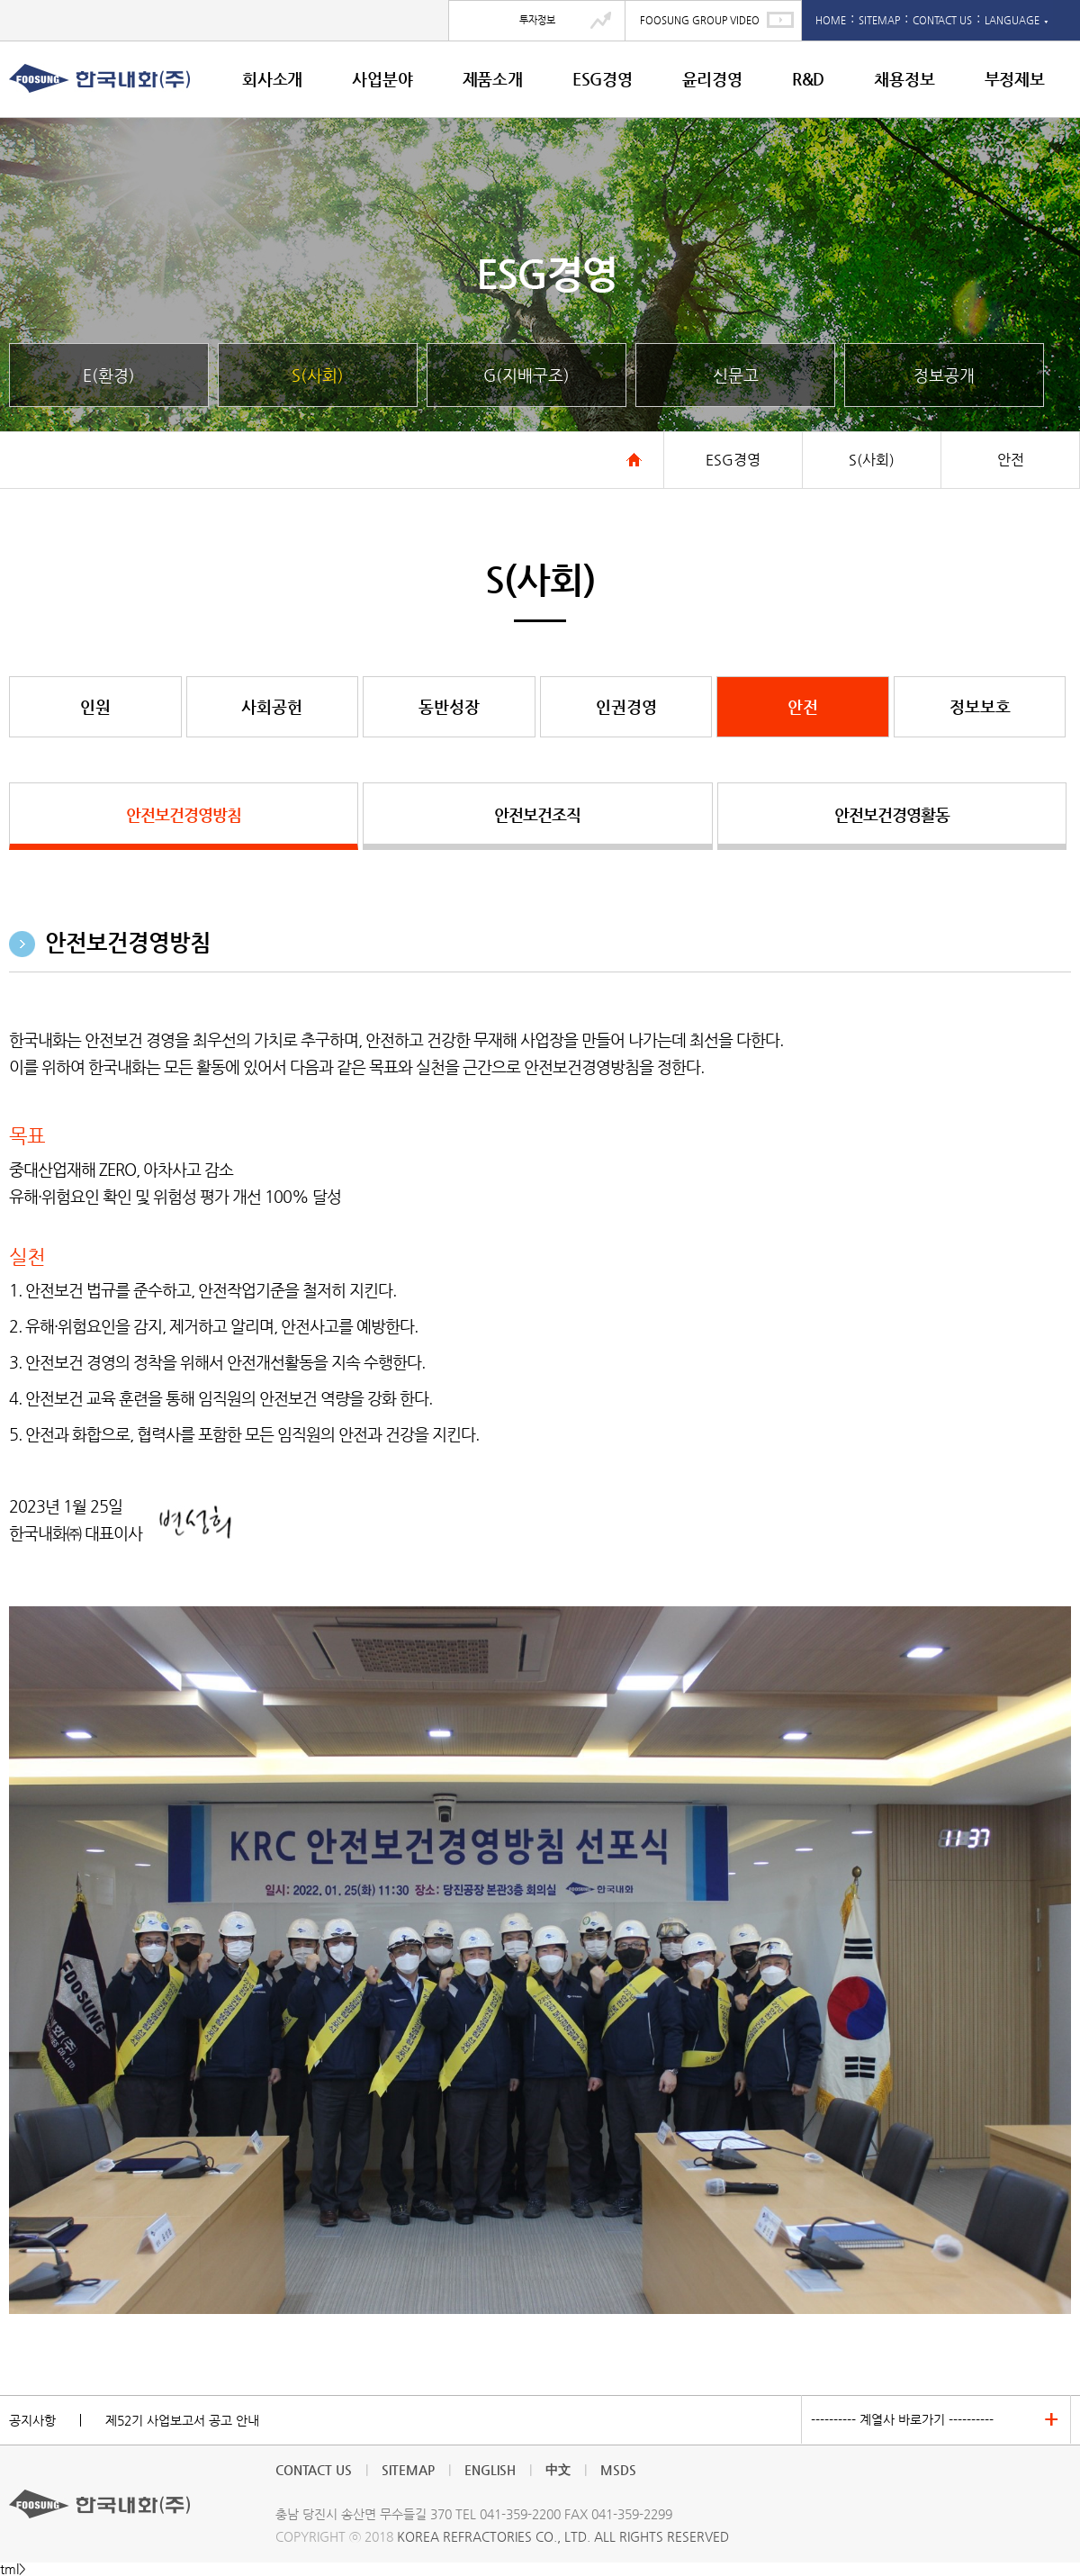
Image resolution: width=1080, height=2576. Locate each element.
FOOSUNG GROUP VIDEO (700, 20)
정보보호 (980, 706)
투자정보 (537, 20)
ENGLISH (490, 2470)
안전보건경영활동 (892, 814)
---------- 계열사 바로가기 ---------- (902, 2419)
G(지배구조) (526, 375)
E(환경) (109, 375)
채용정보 (904, 78)
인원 (95, 706)
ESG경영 (602, 78)
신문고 (736, 375)
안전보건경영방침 (183, 814)
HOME (830, 20)
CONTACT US (942, 20)
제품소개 (493, 78)
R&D (808, 78)
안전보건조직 (537, 814)
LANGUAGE (1016, 20)
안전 (803, 706)
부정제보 (1015, 78)
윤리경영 (712, 78)
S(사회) (318, 375)
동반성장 (449, 706)
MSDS (618, 2470)
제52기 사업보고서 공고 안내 (182, 2420)
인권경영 (626, 706)
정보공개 (944, 375)
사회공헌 (271, 706)
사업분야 (382, 78)
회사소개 (272, 78)
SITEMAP (879, 20)
